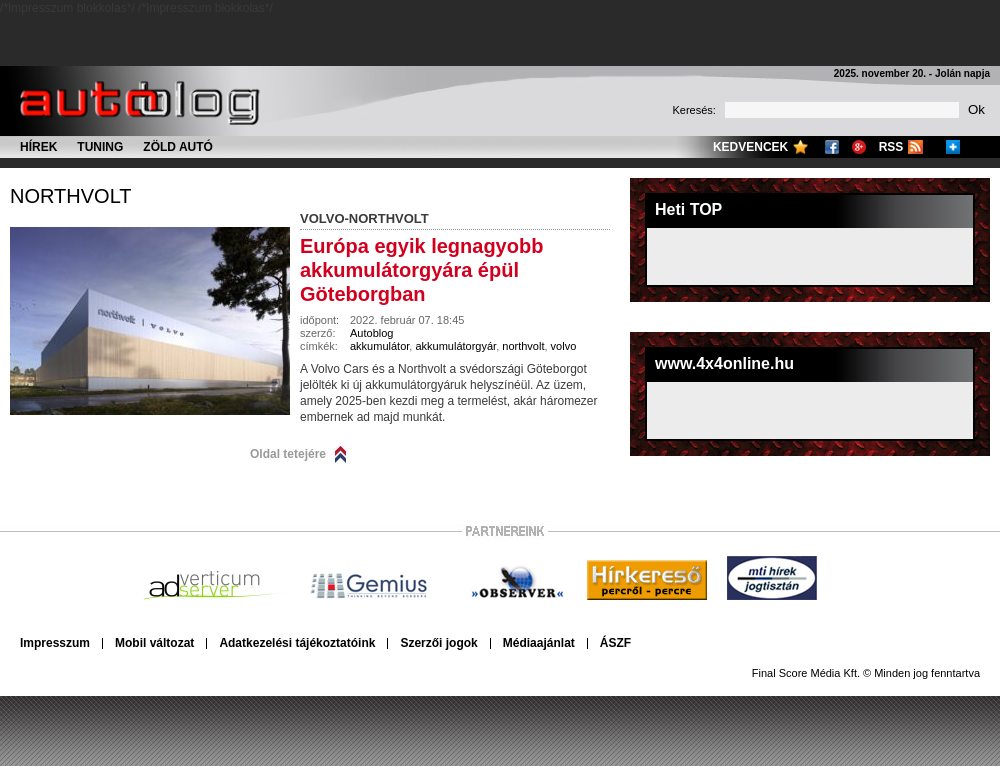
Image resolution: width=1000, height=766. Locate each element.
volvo (564, 346)
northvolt (71, 196)
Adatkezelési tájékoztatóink (297, 643)
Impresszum (55, 643)
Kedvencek (750, 147)
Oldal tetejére (288, 454)
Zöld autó (178, 147)
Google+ (859, 147)
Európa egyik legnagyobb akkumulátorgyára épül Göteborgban (421, 270)
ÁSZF (615, 643)
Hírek (38, 147)
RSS (891, 147)
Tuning (100, 147)
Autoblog (371, 333)
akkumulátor (379, 346)
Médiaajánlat (539, 643)
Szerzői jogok (438, 643)
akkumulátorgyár (455, 346)
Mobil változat (154, 643)
